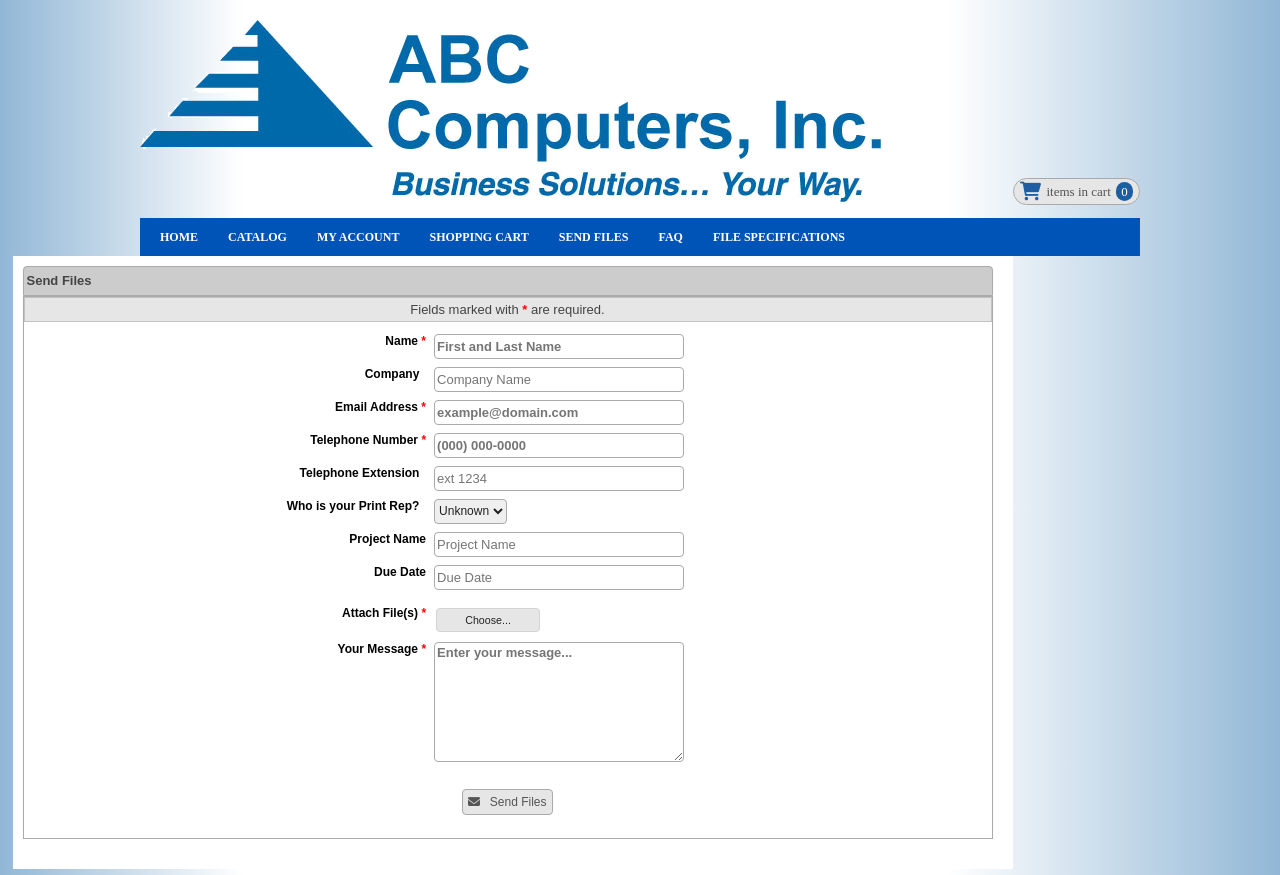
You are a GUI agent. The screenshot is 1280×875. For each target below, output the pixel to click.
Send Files (594, 237)
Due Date (400, 572)
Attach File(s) (384, 613)
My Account (358, 237)
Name (405, 341)
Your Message (382, 649)
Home (179, 237)
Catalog (257, 237)
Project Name (387, 539)
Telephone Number (368, 440)
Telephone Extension (363, 473)
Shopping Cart (478, 237)
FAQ (670, 237)
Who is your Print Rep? (356, 506)
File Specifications (779, 237)
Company (395, 374)
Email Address (380, 407)
